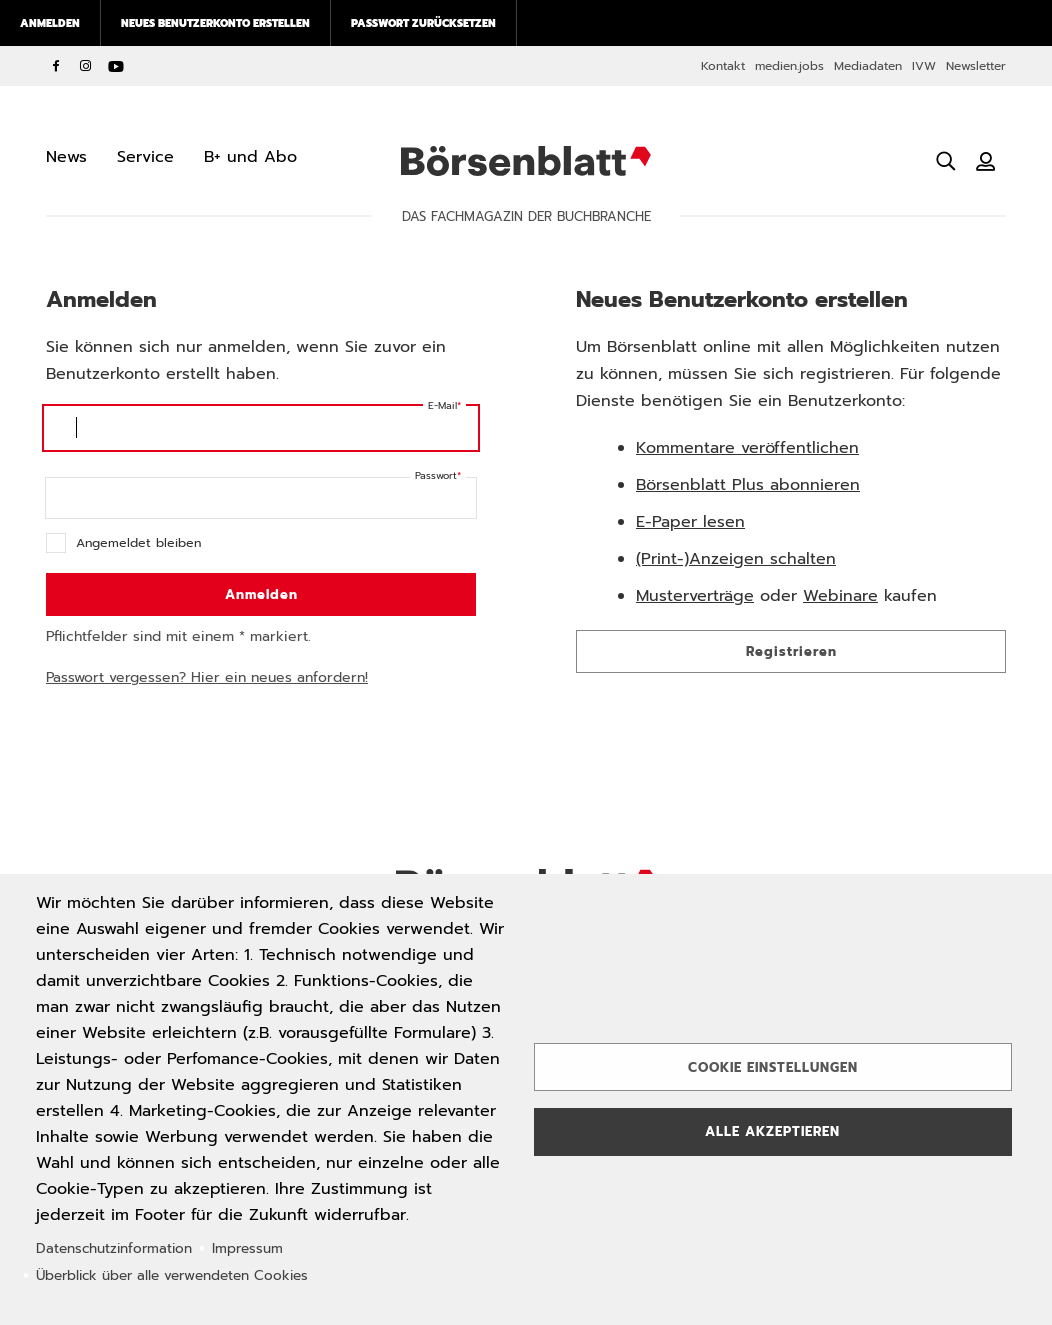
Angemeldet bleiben (138, 542)
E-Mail (442, 405)
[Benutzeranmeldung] (986, 161)
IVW (924, 66)
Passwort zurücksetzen (423, 23)
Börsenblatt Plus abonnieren (748, 485)
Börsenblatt (526, 161)
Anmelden (50, 23)
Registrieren (791, 651)
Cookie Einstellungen (773, 1067)
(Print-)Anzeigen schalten (736, 559)
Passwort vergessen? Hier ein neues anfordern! (207, 677)
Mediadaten (868, 66)
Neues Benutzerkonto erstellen (215, 23)
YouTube (116, 66)
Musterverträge (695, 596)
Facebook (56, 66)
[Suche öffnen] (946, 161)
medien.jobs (789, 66)
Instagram (86, 66)
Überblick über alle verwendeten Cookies (172, 1275)
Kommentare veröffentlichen (747, 448)
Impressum (247, 1248)
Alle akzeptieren (772, 1131)
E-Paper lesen (690, 522)
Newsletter (976, 66)
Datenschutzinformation (114, 1248)
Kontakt (723, 66)
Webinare (840, 596)
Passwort (436, 475)
